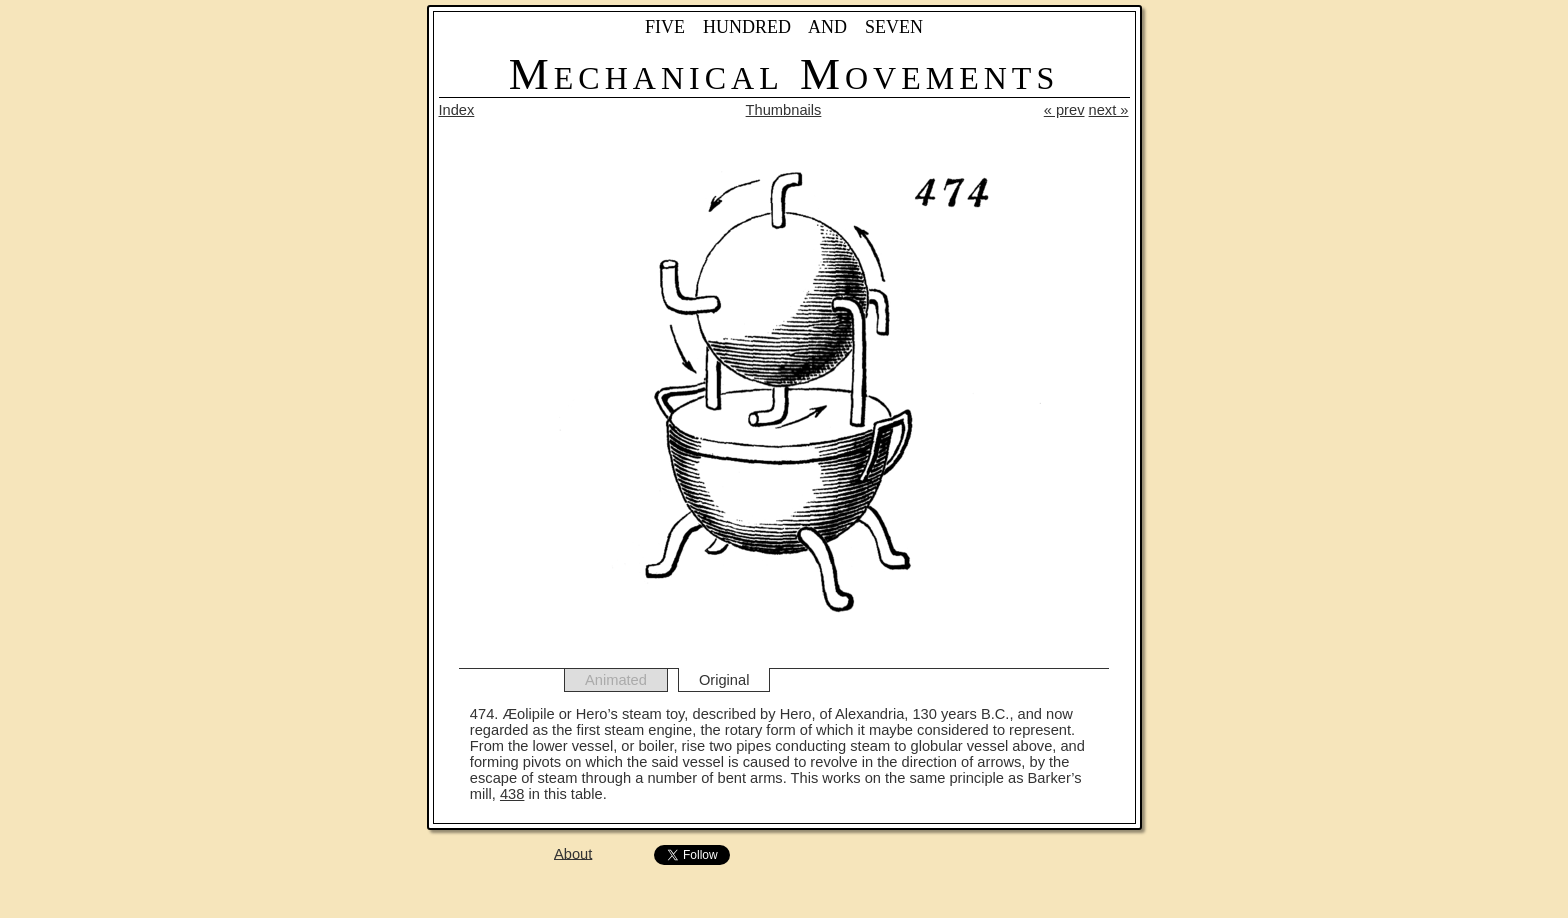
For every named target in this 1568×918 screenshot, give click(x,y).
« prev (1064, 110)
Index (457, 110)
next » (1109, 110)
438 (512, 794)
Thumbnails (784, 110)
